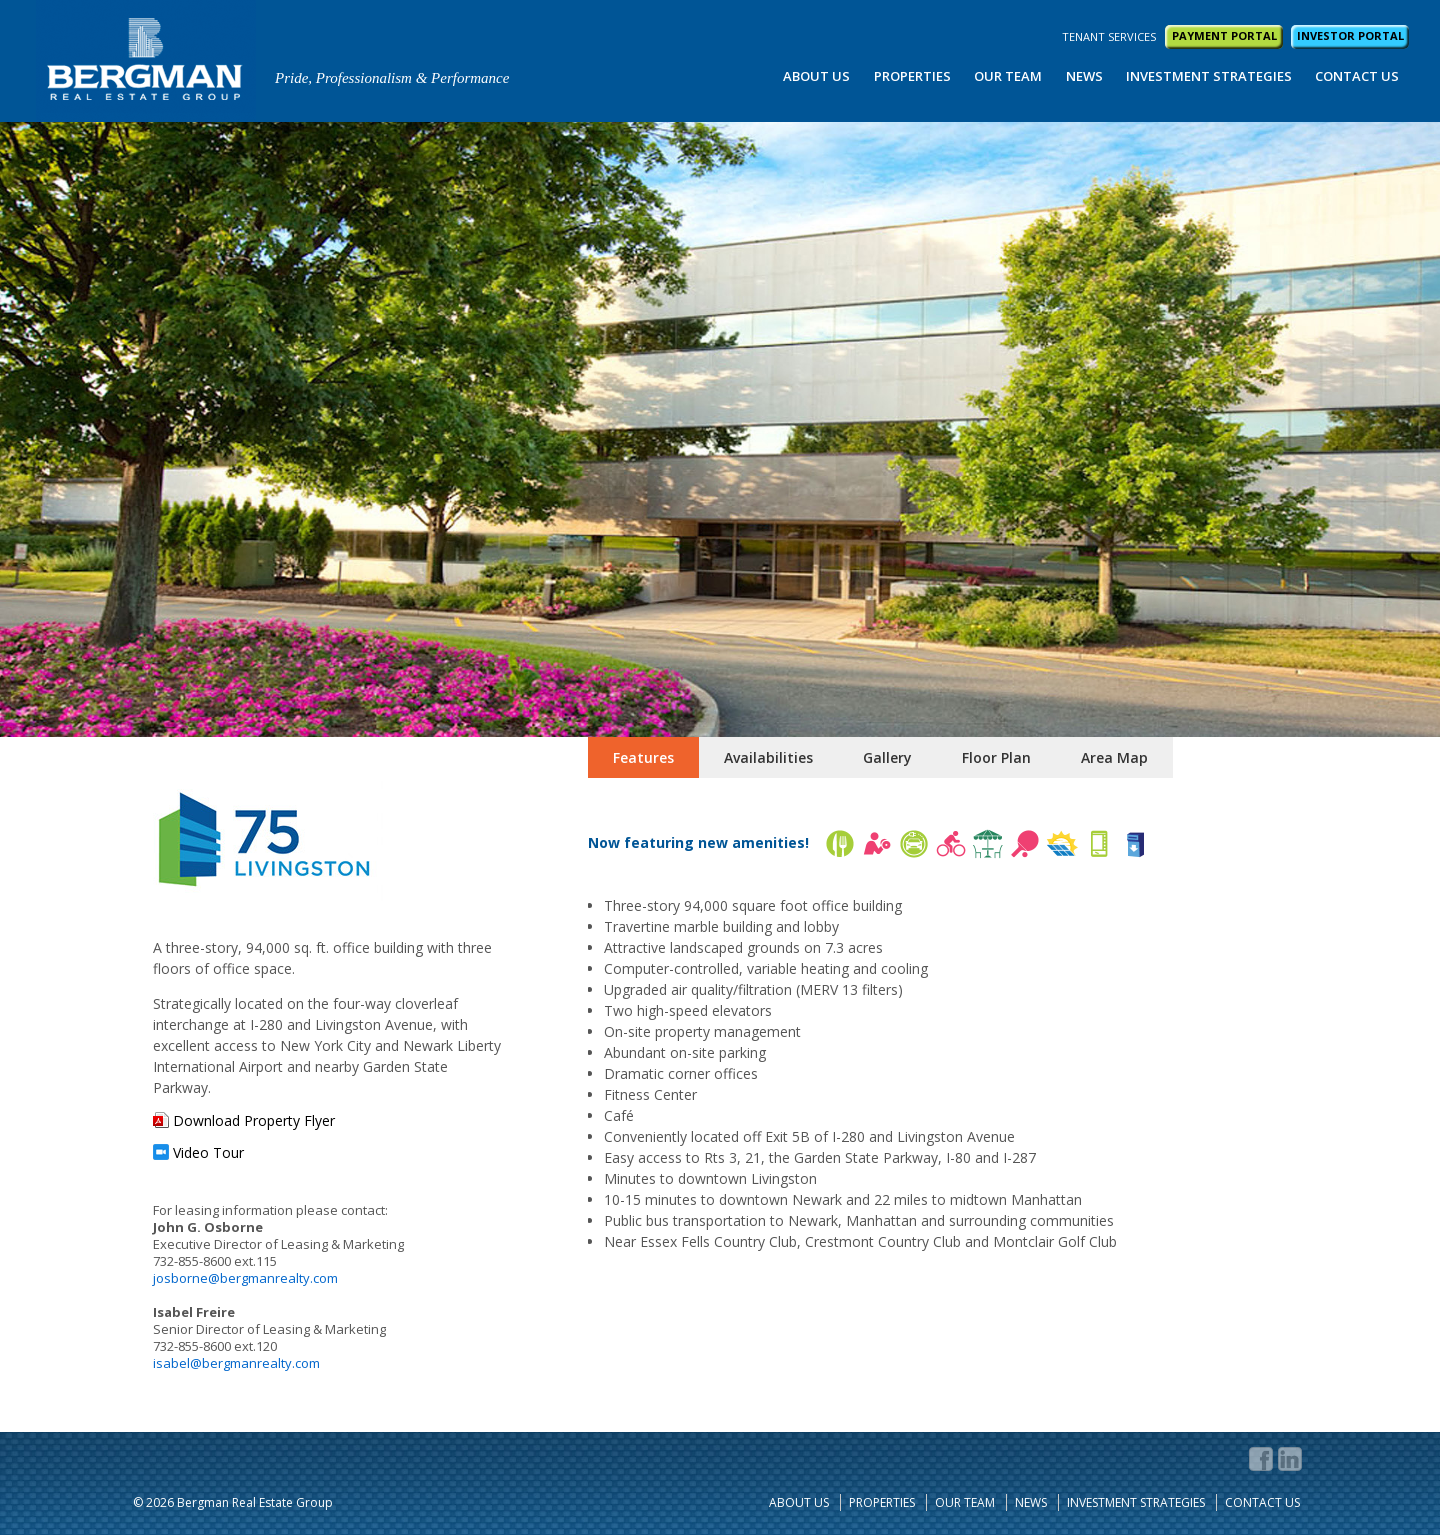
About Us (816, 76)
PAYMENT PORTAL (1224, 35)
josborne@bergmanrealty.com (245, 1278)
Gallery (887, 757)
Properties (912, 76)
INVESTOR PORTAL (1350, 35)
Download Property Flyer (254, 1121)
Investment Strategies (1209, 76)
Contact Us (1357, 76)
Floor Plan (996, 757)
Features (643, 757)
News (1084, 76)
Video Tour (208, 1153)
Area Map (1114, 757)
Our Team (1008, 76)
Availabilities (768, 757)
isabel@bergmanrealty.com (236, 1363)
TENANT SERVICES (1109, 36)
